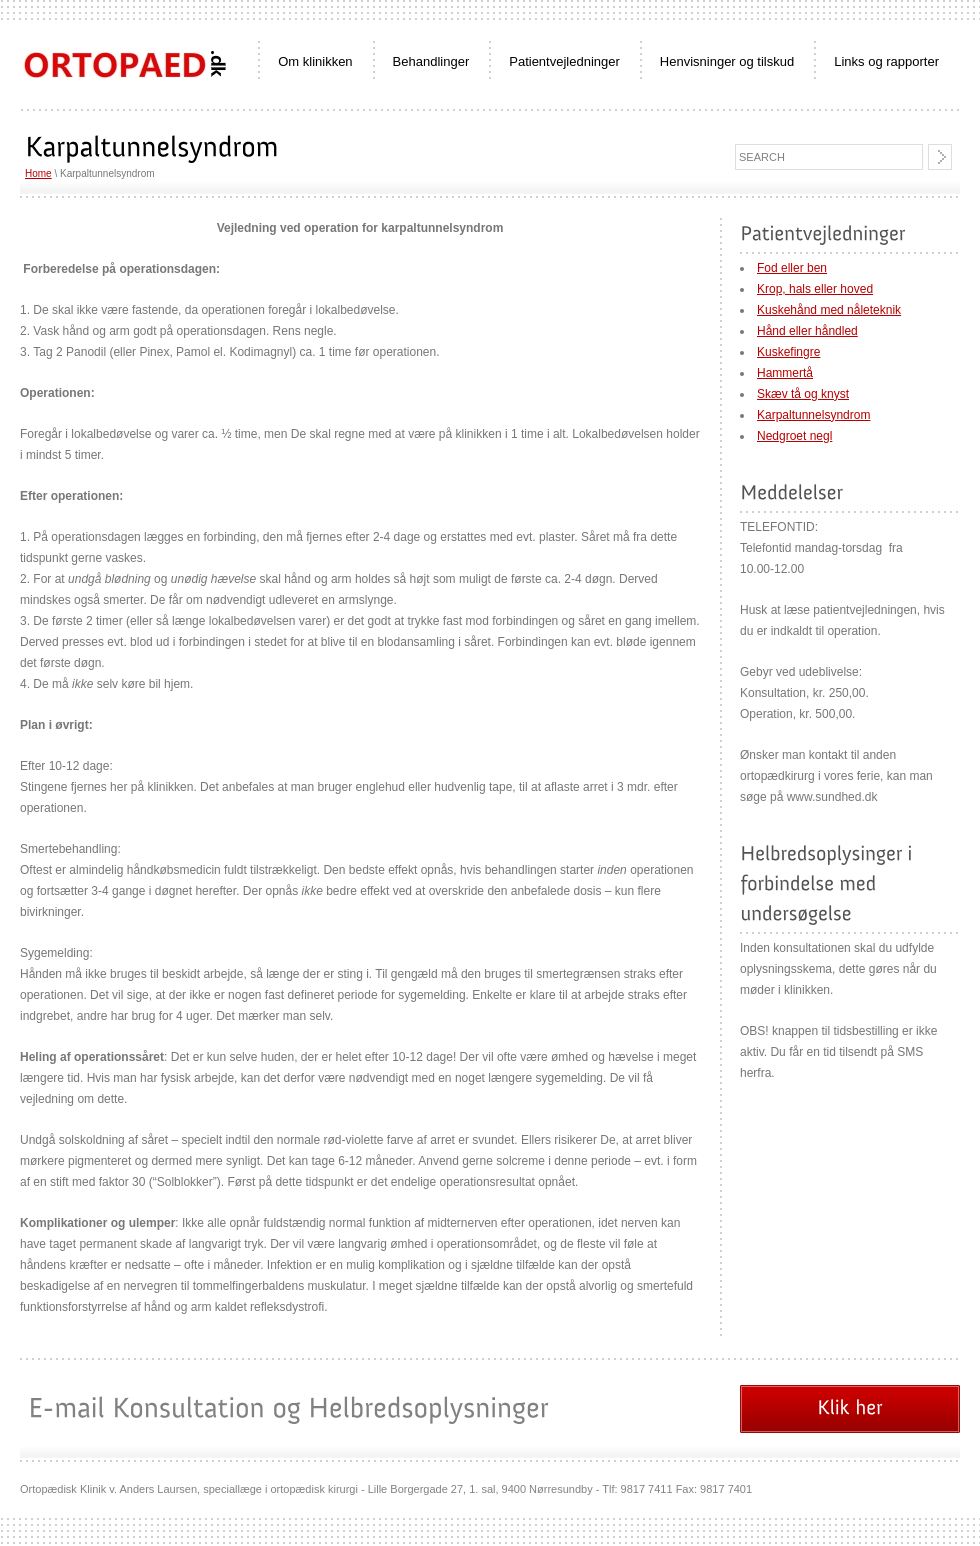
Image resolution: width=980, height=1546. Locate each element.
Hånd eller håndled (807, 331)
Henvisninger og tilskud (727, 61)
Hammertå (785, 373)
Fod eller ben (792, 268)
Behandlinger (431, 61)
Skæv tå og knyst (803, 394)
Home (38, 173)
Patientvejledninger (564, 61)
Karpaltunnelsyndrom (813, 415)
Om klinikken (315, 61)
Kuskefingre (788, 352)
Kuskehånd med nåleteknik (829, 310)
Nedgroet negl (794, 436)
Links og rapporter (886, 61)
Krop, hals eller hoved (815, 289)
